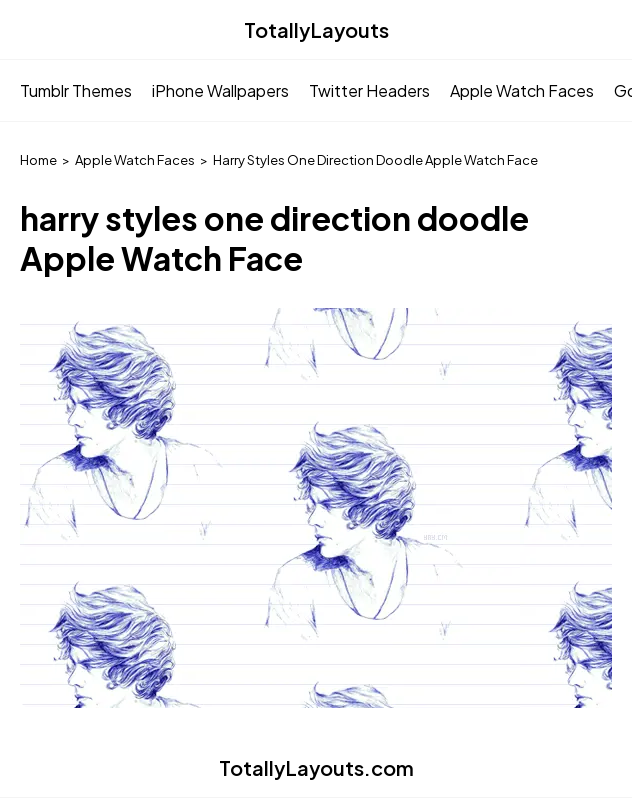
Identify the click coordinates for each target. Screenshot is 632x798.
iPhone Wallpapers (220, 90)
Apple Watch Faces (522, 90)
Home (38, 160)
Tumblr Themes (76, 90)
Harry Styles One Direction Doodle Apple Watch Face (375, 160)
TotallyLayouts (316, 29)
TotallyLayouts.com (316, 767)
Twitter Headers (369, 90)
